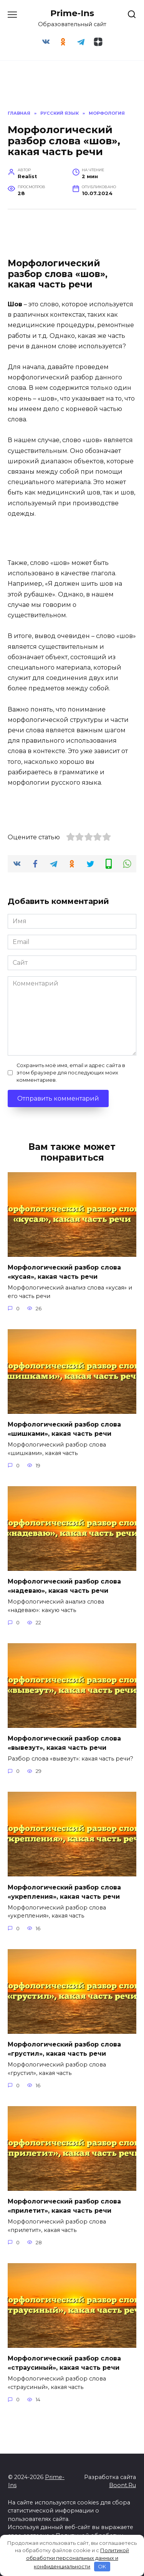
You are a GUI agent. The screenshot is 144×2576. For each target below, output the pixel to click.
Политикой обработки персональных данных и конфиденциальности (77, 2558)
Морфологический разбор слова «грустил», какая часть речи (64, 2049)
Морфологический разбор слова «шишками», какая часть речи (64, 1429)
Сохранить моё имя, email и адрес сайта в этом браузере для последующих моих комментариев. (71, 1072)
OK (102, 2566)
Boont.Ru (122, 2485)
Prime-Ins (72, 13)
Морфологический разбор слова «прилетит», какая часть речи (64, 2206)
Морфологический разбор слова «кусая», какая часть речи (64, 1272)
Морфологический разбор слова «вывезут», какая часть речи (64, 1743)
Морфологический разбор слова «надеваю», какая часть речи (64, 1586)
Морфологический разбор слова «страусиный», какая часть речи (64, 2363)
